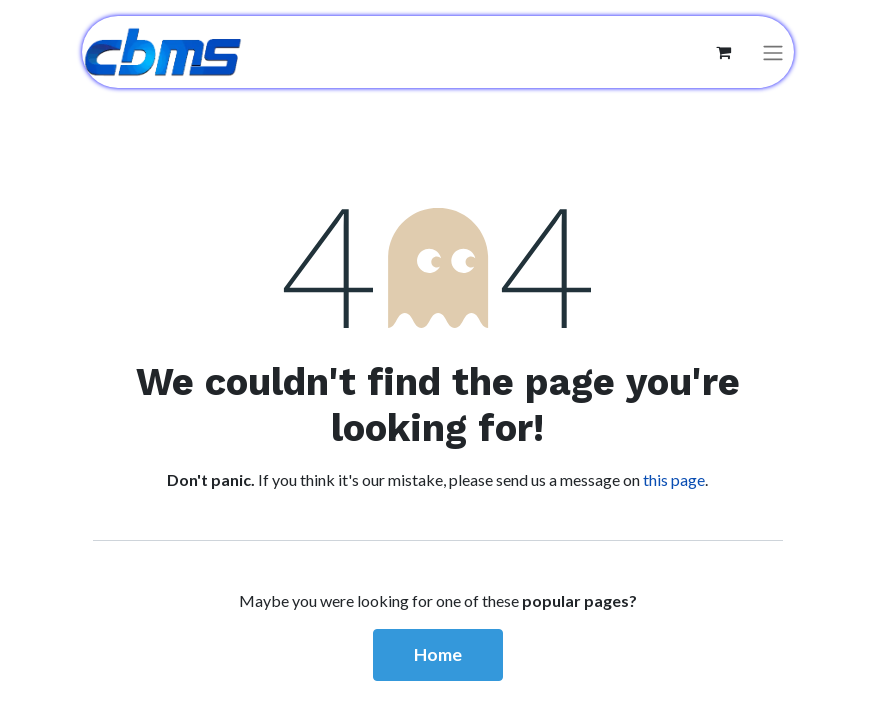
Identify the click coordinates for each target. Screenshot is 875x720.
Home (438, 654)
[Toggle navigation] (773, 52)
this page (674, 479)
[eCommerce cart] (724, 52)
